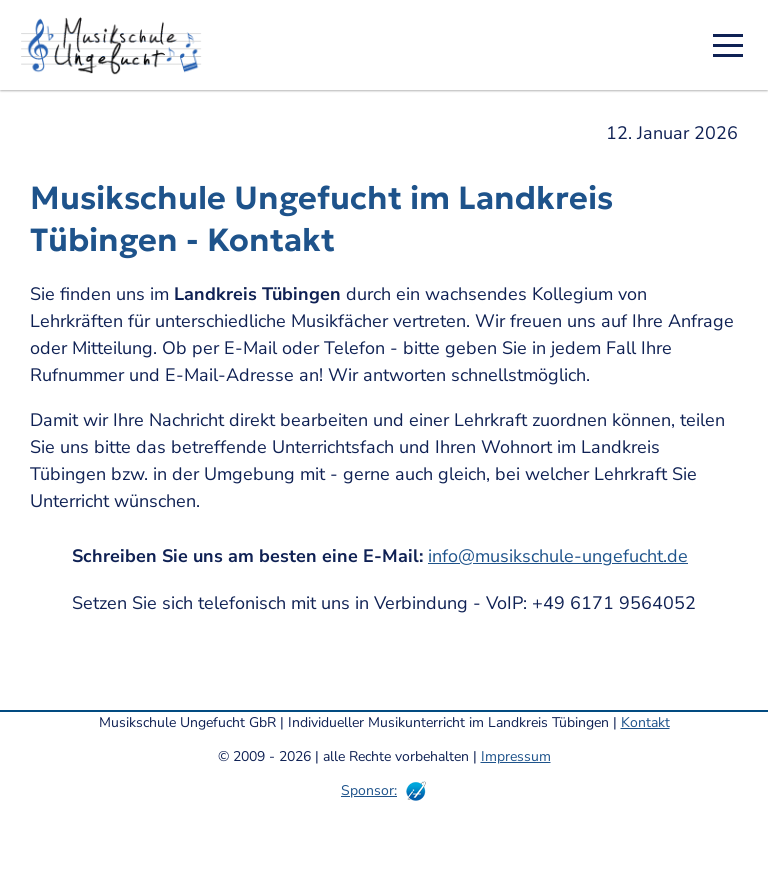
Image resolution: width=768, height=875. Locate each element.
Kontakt (645, 722)
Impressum (516, 756)
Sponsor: (369, 790)
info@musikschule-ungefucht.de (558, 556)
